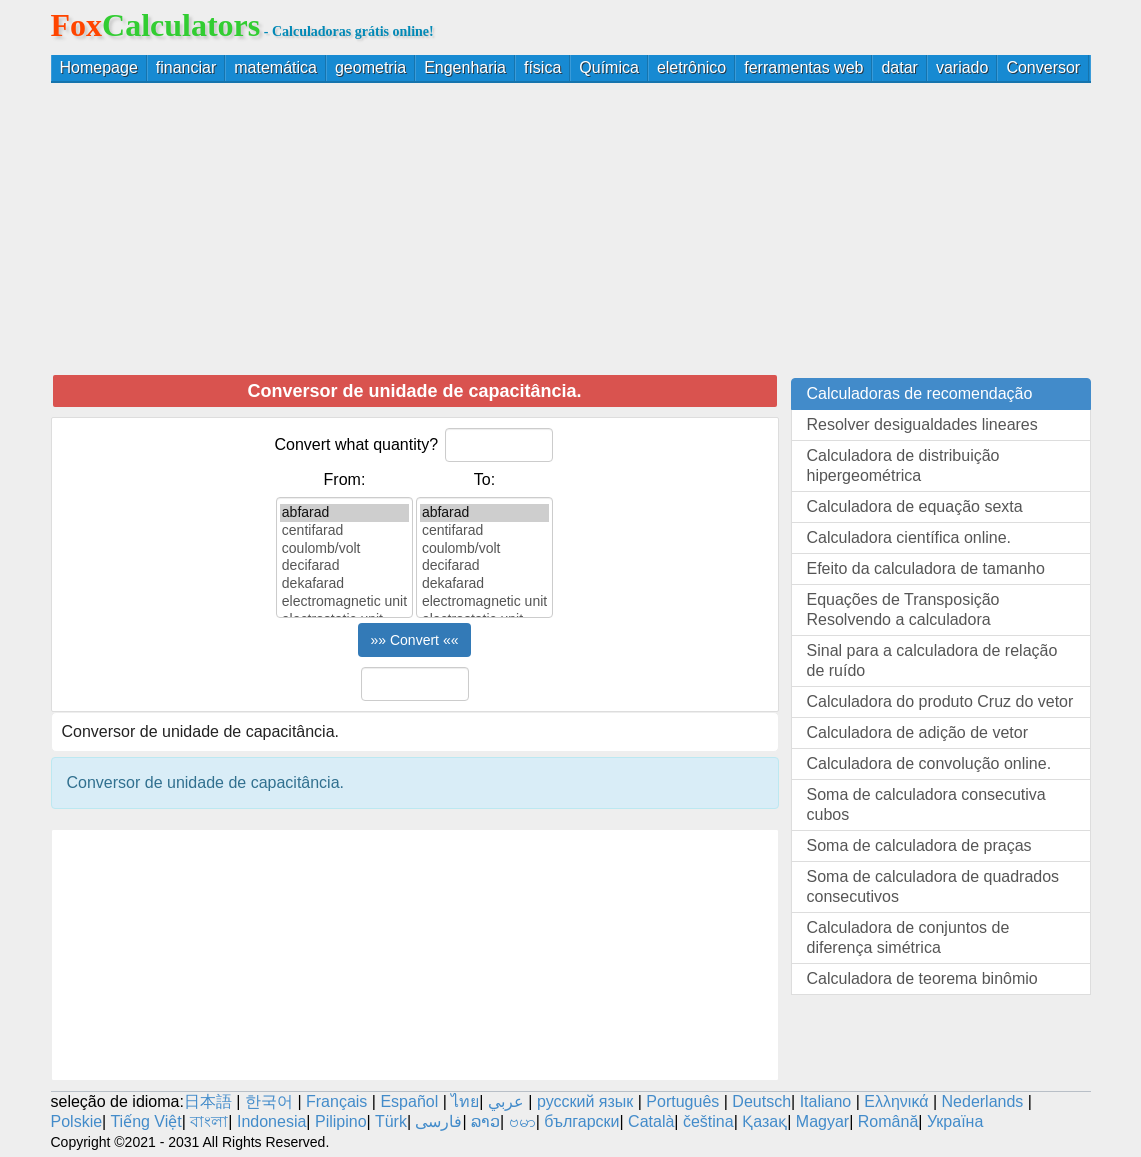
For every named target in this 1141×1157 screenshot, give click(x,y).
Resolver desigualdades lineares (922, 424)
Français (336, 1101)
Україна (955, 1121)
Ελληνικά (896, 1101)
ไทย (465, 1101)
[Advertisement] (571, 228)
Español (411, 1101)
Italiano (826, 1101)
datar (899, 67)
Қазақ (764, 1121)
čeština (708, 1121)
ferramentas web (803, 67)
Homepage (99, 67)
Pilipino (341, 1121)
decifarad (344, 566)
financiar (186, 67)
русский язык (585, 1101)
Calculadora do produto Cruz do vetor (940, 701)
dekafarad (344, 584)
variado (962, 67)
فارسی (438, 1121)
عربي (506, 1101)
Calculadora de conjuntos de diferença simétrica (908, 937)
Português (682, 1101)
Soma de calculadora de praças (919, 845)
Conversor (1043, 67)
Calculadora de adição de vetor (917, 732)
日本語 (208, 1101)
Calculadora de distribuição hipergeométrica (903, 465)
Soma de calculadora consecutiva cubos (926, 804)
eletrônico (691, 67)
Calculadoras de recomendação (920, 393)
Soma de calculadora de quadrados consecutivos (933, 886)
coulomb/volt (344, 549)
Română (888, 1121)
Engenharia (465, 67)
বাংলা (209, 1121)
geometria (370, 67)
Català (651, 1121)
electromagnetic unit (344, 602)
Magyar (822, 1121)
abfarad (344, 513)
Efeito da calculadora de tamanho (926, 568)
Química (609, 67)
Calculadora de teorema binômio (922, 978)
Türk (391, 1121)
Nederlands (983, 1101)
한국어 (269, 1101)
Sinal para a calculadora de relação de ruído (932, 660)
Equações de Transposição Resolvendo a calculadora (903, 609)
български (581, 1121)
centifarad (344, 531)
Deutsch (761, 1101)
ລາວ (485, 1121)
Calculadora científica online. (909, 537)
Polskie (77, 1121)
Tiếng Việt (145, 1121)
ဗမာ (522, 1121)
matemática (275, 67)
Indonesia (271, 1121)
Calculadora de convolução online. (929, 763)
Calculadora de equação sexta (915, 506)
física (542, 67)
